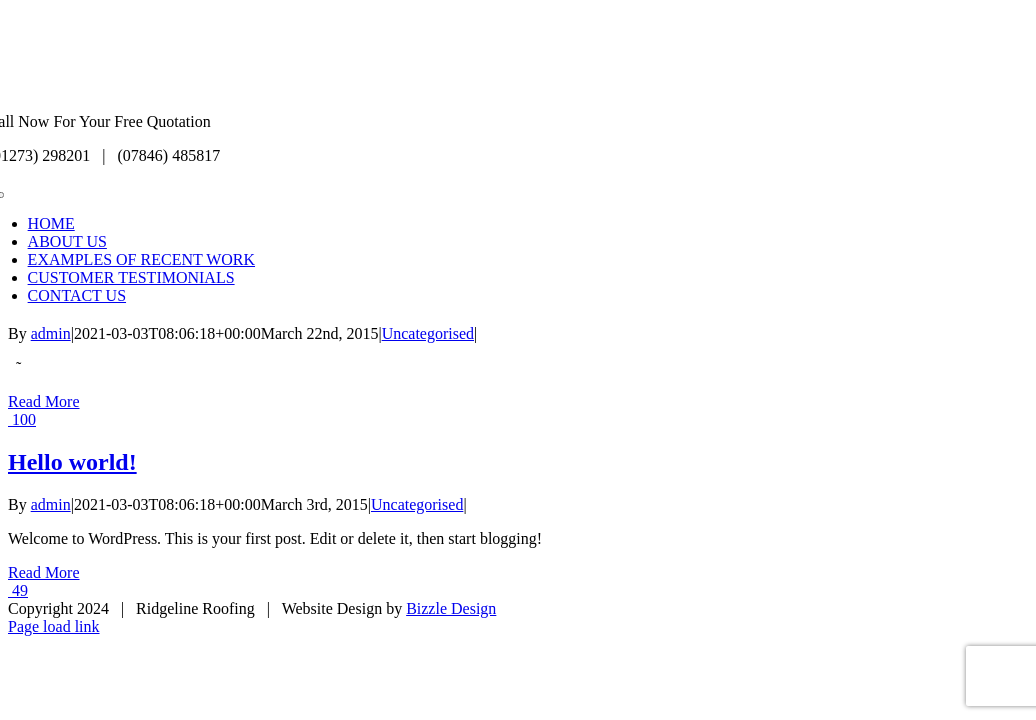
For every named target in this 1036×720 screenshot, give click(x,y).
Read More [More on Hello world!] (44, 572)
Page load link (54, 626)
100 (22, 419)
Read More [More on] (44, 401)
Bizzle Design (451, 608)
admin (51, 333)
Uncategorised (428, 333)
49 (18, 590)
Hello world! (72, 462)
